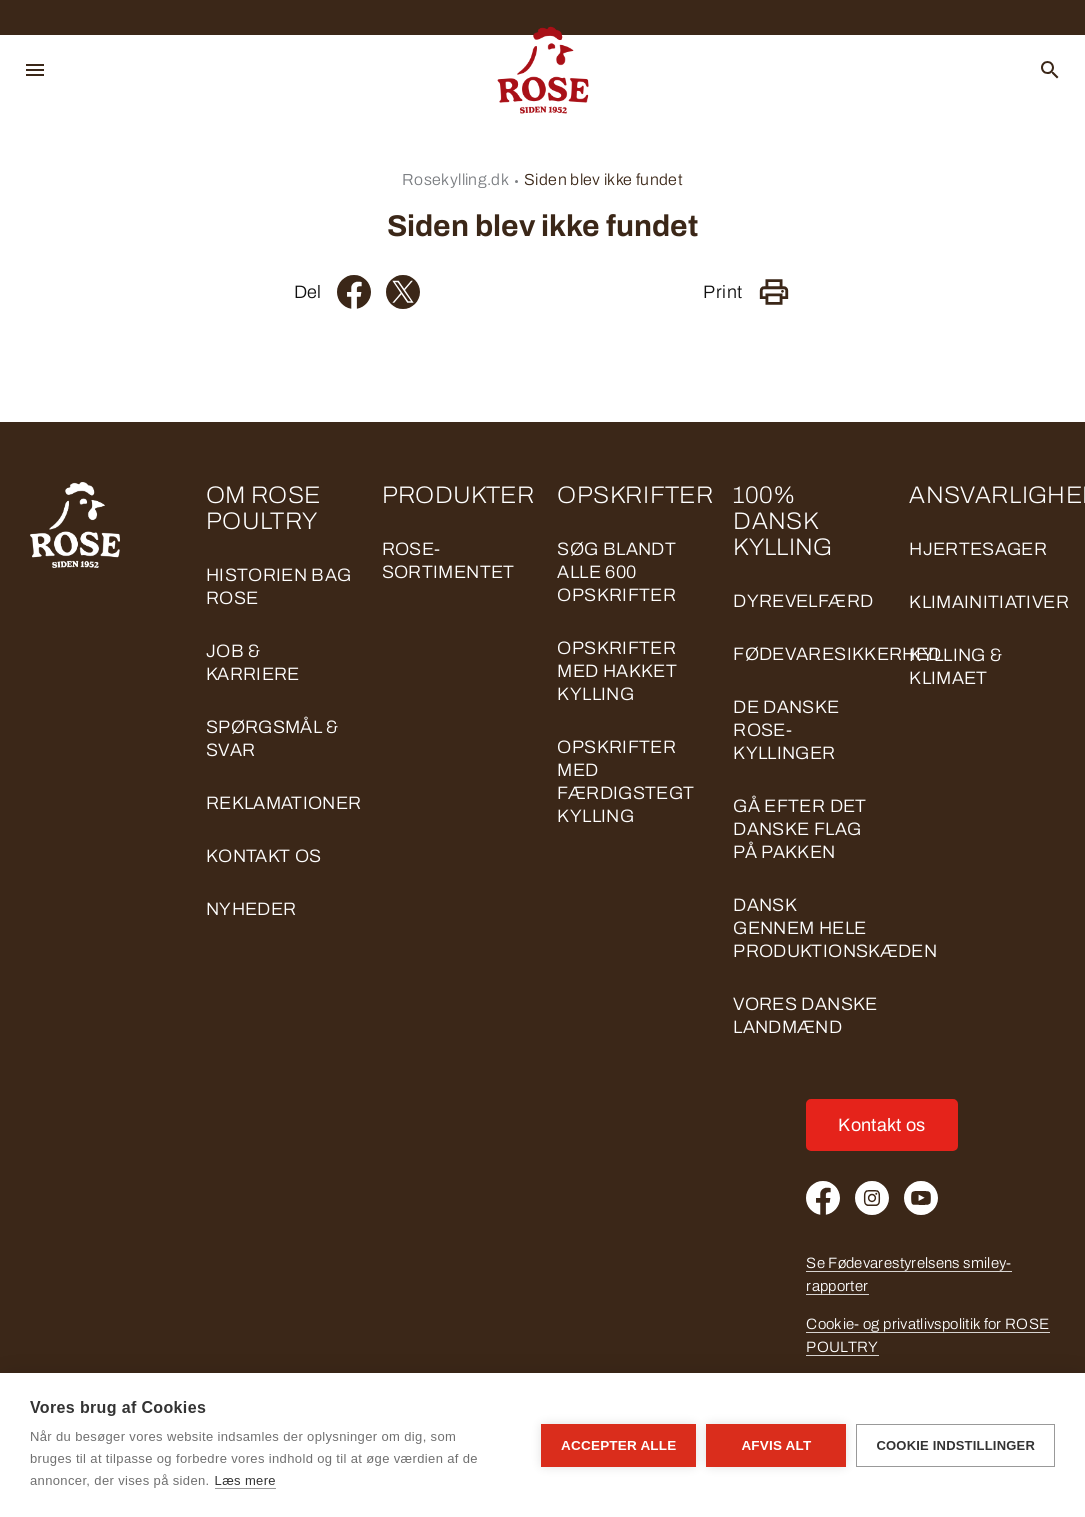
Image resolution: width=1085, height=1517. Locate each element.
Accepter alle (618, 1445)
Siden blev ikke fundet (603, 179)
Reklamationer (284, 803)
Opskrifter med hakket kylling (617, 671)
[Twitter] (403, 292)
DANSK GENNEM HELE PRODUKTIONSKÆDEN (835, 928)
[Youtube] (921, 1198)
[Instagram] (872, 1198)
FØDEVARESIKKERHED (837, 654)
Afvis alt (776, 1445)
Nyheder (251, 909)
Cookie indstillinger (955, 1445)
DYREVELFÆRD (803, 601)
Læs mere (245, 1480)
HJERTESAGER (978, 549)
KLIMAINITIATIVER (989, 602)
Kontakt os (264, 856)
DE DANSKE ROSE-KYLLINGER (786, 730)
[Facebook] (354, 292)
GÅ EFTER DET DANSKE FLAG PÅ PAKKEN (799, 829)
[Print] (774, 292)
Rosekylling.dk (455, 179)
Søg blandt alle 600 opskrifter (616, 572)
